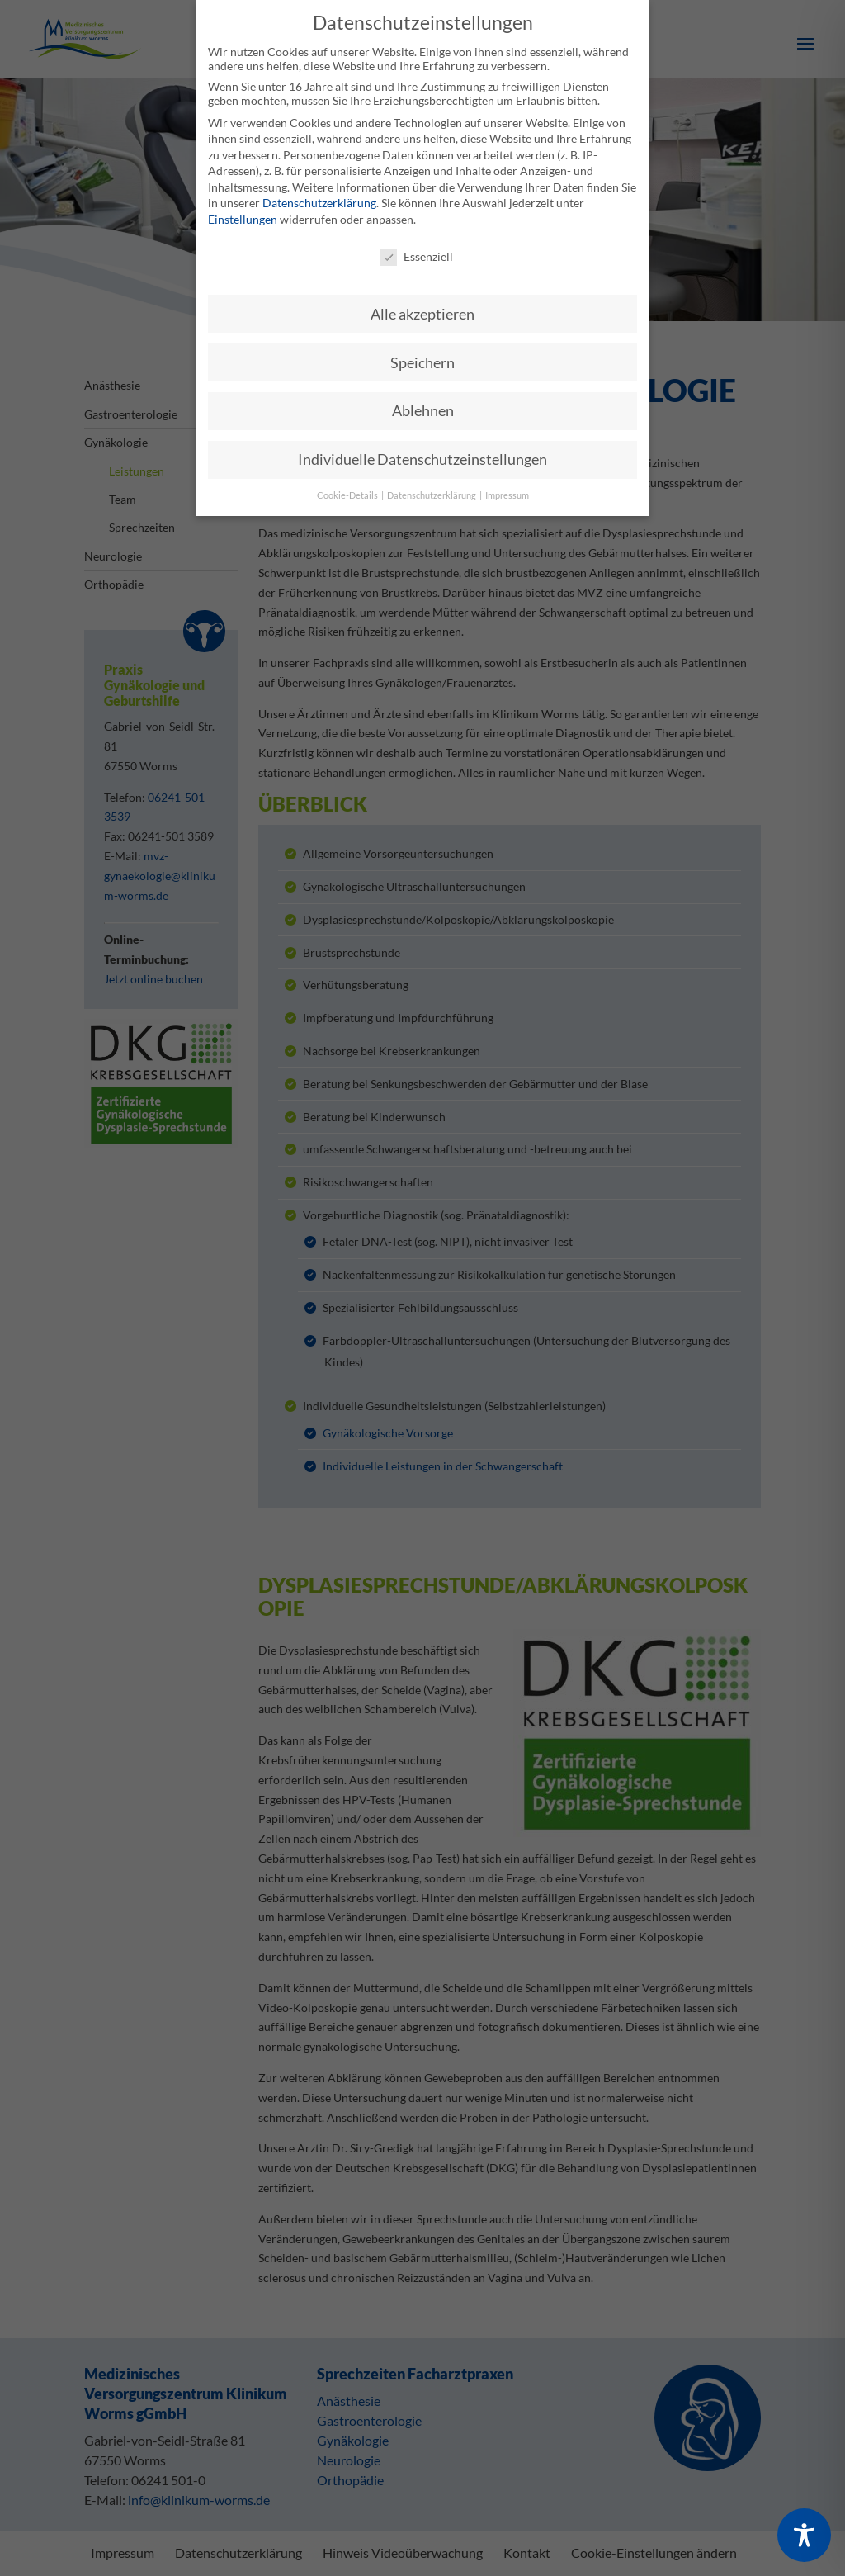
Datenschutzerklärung (319, 193)
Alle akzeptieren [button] (422, 303)
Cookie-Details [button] (348, 485)
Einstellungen (242, 208)
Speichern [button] (422, 352)
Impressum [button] (507, 485)
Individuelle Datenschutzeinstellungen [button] (422, 449)
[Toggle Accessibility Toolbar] (804, 2535)
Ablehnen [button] (423, 401)
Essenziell (416, 246)
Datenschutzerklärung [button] (432, 485)
